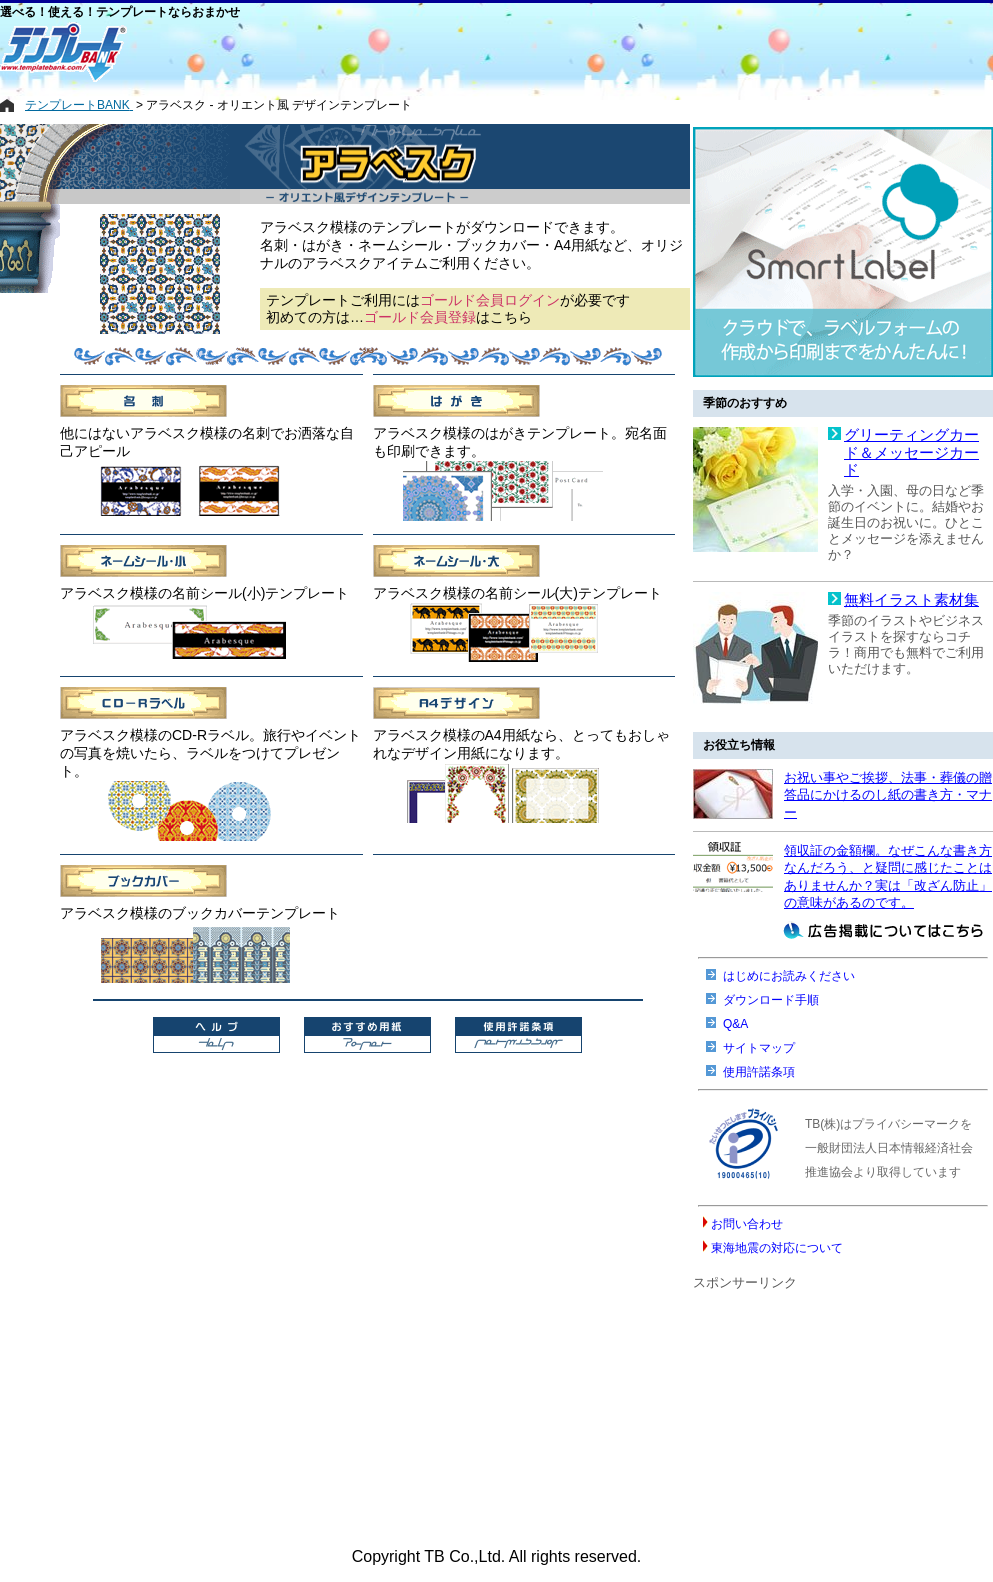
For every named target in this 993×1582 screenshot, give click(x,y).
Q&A (735, 1024)
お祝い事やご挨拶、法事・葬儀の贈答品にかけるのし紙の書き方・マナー (888, 795)
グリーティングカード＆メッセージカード (911, 452)
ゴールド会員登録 (420, 317)
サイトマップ (759, 1048)
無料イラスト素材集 (911, 600)
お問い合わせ (747, 1224)
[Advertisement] (415, 52)
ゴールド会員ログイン (490, 300)
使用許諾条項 (759, 1072)
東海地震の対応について (777, 1248)
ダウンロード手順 (771, 1000)
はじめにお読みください (789, 976)
